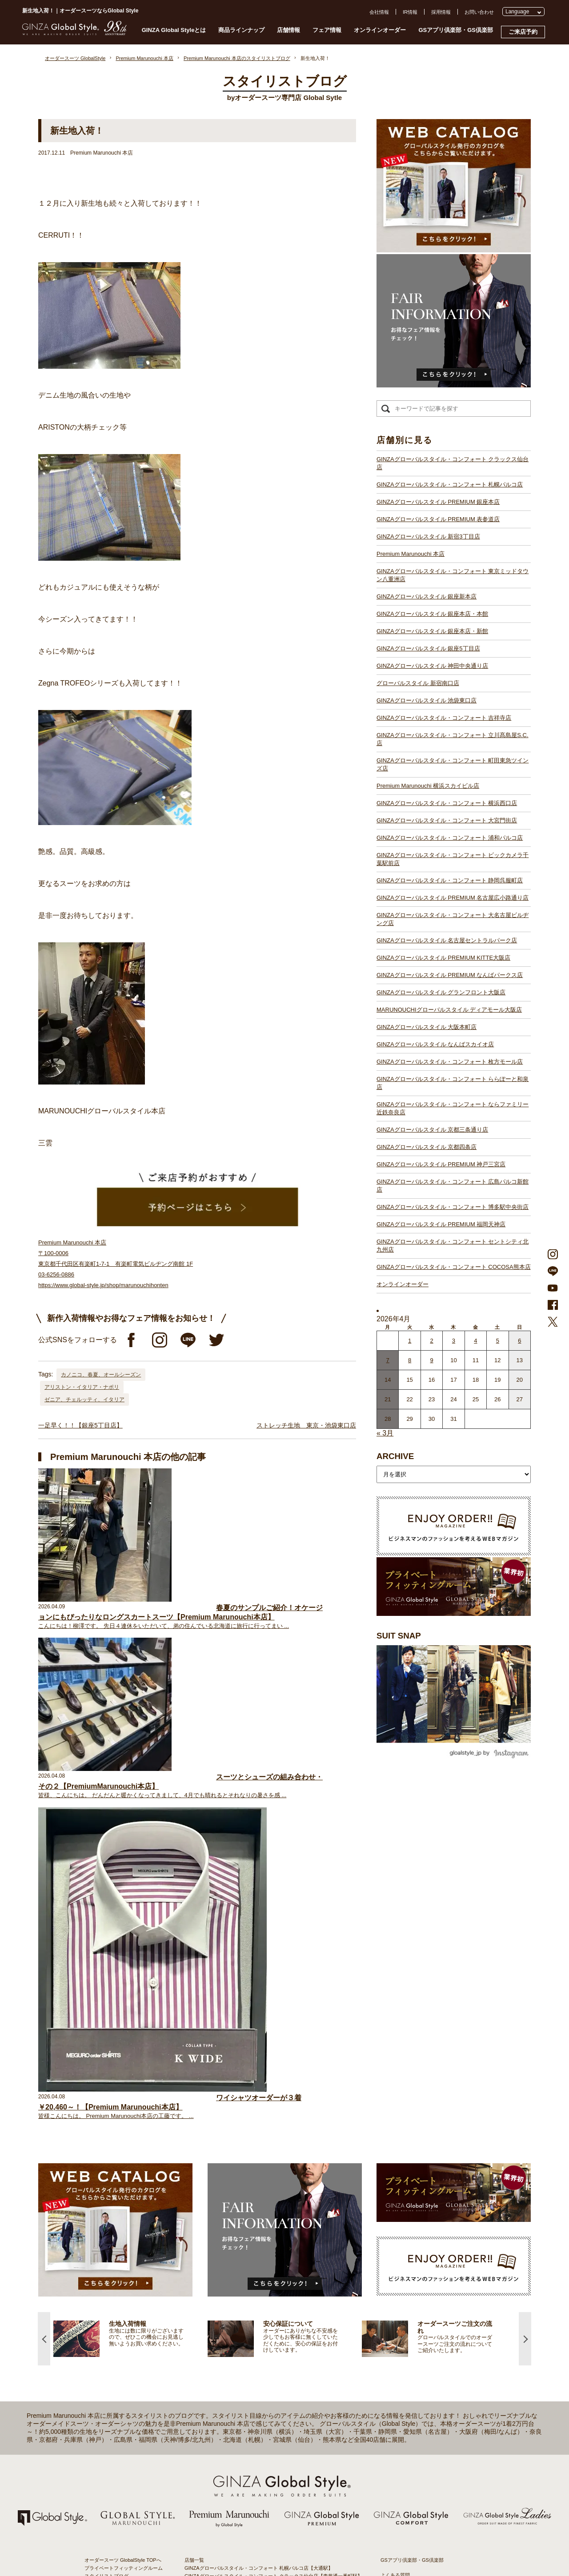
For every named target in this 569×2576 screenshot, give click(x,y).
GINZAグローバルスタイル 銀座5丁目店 (428, 648)
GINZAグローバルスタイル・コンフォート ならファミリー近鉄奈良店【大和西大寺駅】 (280, 2458)
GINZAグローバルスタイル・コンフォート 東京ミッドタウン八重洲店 (453, 575)
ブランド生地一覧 (104, 2272)
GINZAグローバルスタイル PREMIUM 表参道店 (438, 519)
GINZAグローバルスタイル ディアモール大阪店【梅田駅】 (248, 2418)
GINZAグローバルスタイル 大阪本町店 (427, 1027)
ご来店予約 (523, 31)
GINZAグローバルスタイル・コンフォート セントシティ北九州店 (453, 1245)
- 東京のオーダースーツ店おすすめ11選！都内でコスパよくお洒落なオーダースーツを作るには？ (431, 2367)
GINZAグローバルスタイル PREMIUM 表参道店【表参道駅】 (251, 2218)
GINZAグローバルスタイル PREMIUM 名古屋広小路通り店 (453, 897)
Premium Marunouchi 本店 (411, 553)
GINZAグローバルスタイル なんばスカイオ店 (435, 1044)
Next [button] (525, 1965)
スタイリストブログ (106, 2202)
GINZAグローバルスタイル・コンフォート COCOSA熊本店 (454, 1267)
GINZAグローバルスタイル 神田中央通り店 (432, 665)
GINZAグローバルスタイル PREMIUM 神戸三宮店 (441, 1164)
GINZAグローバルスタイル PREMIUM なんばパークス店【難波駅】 (258, 2402)
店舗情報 (288, 30)
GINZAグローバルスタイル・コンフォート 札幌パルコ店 (450, 484)
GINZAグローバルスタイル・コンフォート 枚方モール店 (450, 1061)
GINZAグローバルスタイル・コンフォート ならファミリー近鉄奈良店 (453, 1108)
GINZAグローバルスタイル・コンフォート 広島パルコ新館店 (453, 1185)
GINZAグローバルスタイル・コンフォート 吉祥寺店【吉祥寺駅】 (256, 2298)
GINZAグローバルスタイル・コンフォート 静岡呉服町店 (450, 880)
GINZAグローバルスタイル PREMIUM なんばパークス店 (450, 975)
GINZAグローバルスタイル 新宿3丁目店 (428, 536)
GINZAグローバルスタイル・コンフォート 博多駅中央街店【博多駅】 (261, 2498)
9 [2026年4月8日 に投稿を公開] (431, 1360)
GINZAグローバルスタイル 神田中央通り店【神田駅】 (244, 2274)
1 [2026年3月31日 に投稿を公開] (409, 1340)
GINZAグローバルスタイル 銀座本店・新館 (432, 631)
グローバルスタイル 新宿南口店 (418, 683)
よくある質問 (395, 2201)
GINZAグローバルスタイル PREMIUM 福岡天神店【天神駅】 (251, 2490)
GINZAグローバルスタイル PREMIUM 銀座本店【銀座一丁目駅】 (256, 2210)
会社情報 (379, 12)
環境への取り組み (400, 2265)
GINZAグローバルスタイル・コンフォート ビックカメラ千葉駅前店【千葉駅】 (270, 2354)
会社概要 (390, 2217)
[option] (130, 1965)
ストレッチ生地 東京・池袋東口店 (306, 1425)
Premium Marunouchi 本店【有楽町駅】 (228, 2234)
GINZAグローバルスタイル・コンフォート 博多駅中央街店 (453, 1207)
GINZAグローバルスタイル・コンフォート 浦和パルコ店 (450, 837)
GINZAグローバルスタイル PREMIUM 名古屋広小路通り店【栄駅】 (258, 2370)
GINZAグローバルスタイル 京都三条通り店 (432, 1129)
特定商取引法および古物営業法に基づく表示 (429, 2257)
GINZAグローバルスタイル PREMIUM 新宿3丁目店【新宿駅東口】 (257, 2226)
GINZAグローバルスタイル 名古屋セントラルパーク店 (447, 940)
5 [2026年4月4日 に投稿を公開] (497, 1340)
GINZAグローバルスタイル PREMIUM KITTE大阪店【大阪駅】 (253, 2394)
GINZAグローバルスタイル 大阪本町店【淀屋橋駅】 (241, 2426)
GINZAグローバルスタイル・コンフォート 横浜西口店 (447, 803)
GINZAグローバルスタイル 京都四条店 (427, 1147)
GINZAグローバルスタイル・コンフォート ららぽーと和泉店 (453, 1083)
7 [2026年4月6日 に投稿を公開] (387, 1360)
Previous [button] (44, 1965)
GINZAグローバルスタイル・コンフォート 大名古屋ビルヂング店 (453, 919)
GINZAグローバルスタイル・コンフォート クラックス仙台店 (453, 463)
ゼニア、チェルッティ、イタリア (84, 1399)
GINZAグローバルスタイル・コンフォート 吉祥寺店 (444, 717)
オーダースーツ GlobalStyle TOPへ (122, 2186)
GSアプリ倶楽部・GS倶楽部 (455, 30)
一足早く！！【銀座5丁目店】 (80, 1425)
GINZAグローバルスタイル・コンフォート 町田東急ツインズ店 (453, 764)
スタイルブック (101, 2280)
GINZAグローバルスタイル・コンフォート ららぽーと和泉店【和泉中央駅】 (268, 2450)
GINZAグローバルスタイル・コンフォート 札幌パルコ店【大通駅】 (258, 2194)
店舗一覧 (194, 2186)
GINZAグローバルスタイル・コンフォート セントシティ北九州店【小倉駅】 (268, 2506)
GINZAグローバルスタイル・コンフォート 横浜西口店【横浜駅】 (256, 2330)
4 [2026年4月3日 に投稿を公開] (475, 1340)
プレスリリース (398, 2233)
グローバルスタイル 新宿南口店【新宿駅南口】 (236, 2282)
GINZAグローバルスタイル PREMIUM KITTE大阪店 (443, 957)
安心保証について (104, 2241)
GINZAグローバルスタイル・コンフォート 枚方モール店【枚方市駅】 (261, 2442)
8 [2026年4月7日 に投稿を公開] (409, 1360)
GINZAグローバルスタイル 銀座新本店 (427, 596)
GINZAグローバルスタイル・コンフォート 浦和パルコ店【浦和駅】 (258, 2346)
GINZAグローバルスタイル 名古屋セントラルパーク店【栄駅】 (253, 2386)
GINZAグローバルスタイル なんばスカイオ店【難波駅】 (246, 2434)
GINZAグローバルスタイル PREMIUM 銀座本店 (438, 501)
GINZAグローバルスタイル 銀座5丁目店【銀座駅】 (240, 2266)
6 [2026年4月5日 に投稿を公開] (519, 1340)
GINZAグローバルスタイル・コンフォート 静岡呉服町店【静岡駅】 (258, 2362)
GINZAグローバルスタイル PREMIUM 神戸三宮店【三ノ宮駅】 (253, 2474)
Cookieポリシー (398, 2249)
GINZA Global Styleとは (174, 30)
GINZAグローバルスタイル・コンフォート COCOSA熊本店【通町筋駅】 (264, 2514)
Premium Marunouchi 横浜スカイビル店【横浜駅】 (240, 2322)
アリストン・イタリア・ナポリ (81, 1387)
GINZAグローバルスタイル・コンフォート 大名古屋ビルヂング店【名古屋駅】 (270, 2378)
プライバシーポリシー (405, 2241)
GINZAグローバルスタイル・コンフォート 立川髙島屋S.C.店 (453, 739)
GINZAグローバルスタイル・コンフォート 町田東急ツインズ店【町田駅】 (266, 2314)
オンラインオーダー (380, 30)
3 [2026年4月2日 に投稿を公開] (453, 1340)
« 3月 (385, 1433)
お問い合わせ (479, 12)
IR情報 (410, 12)
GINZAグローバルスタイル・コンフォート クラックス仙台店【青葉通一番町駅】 (273, 2202)
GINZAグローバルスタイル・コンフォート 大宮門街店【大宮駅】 (256, 2338)
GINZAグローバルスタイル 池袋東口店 (427, 700)
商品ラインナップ (241, 30)
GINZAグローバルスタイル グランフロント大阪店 (441, 992)
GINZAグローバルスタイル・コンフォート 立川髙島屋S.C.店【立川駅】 (263, 2306)
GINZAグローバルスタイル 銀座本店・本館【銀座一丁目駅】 (251, 2258)
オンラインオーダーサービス (116, 2249)
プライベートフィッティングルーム (123, 2194)
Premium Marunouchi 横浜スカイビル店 (428, 785)
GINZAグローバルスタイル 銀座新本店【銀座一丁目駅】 (246, 2250)
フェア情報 (327, 30)
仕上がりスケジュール (108, 2233)
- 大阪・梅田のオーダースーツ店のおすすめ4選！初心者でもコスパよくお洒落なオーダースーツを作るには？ (431, 2393)
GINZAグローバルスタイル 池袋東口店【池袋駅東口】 (244, 2290)
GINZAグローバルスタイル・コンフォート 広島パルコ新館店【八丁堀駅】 (266, 2482)
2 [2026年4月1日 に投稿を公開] (431, 1340)
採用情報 (441, 12)
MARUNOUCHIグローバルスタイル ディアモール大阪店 (449, 1009)
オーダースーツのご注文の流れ (118, 2225)
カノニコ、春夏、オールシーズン (101, 1375)
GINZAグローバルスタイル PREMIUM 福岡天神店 (441, 1224)
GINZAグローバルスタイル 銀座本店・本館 (432, 613)
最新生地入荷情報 (104, 2264)
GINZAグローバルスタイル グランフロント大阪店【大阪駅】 (251, 2410)
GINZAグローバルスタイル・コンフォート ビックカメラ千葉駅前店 (453, 859)
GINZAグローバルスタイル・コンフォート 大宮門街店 (447, 820)
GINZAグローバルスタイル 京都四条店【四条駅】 (239, 2466)
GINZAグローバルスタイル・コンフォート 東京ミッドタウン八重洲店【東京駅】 (273, 2242)
